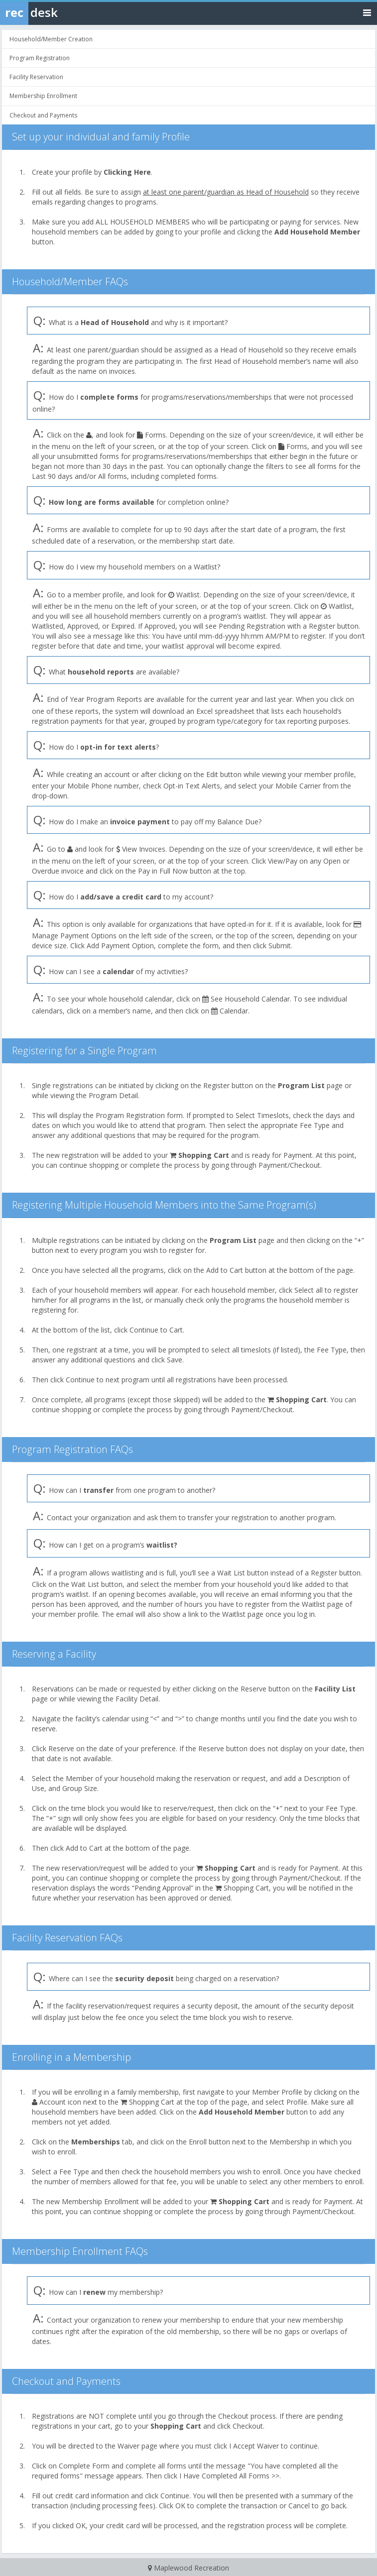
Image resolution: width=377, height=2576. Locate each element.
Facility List (335, 1688)
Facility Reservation (36, 77)
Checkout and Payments (43, 115)
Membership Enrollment (43, 96)
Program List (301, 1085)
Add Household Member (317, 231)
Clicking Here (127, 172)
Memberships (95, 2141)
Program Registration (39, 58)
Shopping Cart (203, 1155)
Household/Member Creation (51, 39)
